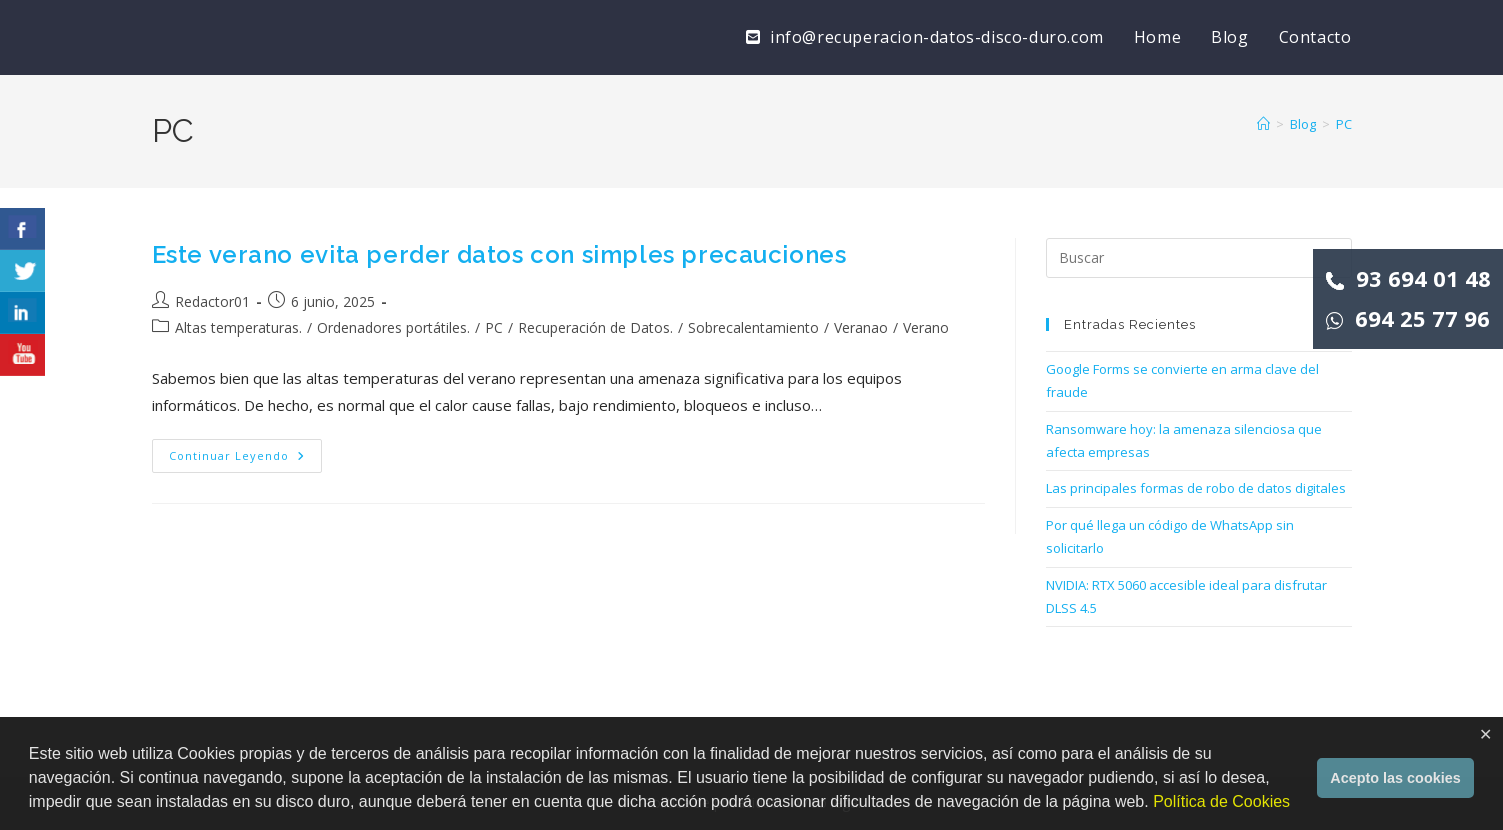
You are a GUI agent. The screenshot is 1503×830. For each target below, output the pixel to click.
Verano (926, 327)
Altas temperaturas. (238, 327)
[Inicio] (1263, 124)
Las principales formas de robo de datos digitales (1196, 488)
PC (1344, 124)
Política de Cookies (1221, 801)
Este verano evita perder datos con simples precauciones (499, 254)
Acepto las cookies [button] (1395, 778)
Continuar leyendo (245, 459)
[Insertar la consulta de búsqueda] (1199, 258)
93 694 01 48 (1408, 278)
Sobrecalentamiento (753, 327)
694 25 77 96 (1408, 318)
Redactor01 (212, 301)
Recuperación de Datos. (595, 327)
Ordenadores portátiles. (393, 327)
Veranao (861, 327)
